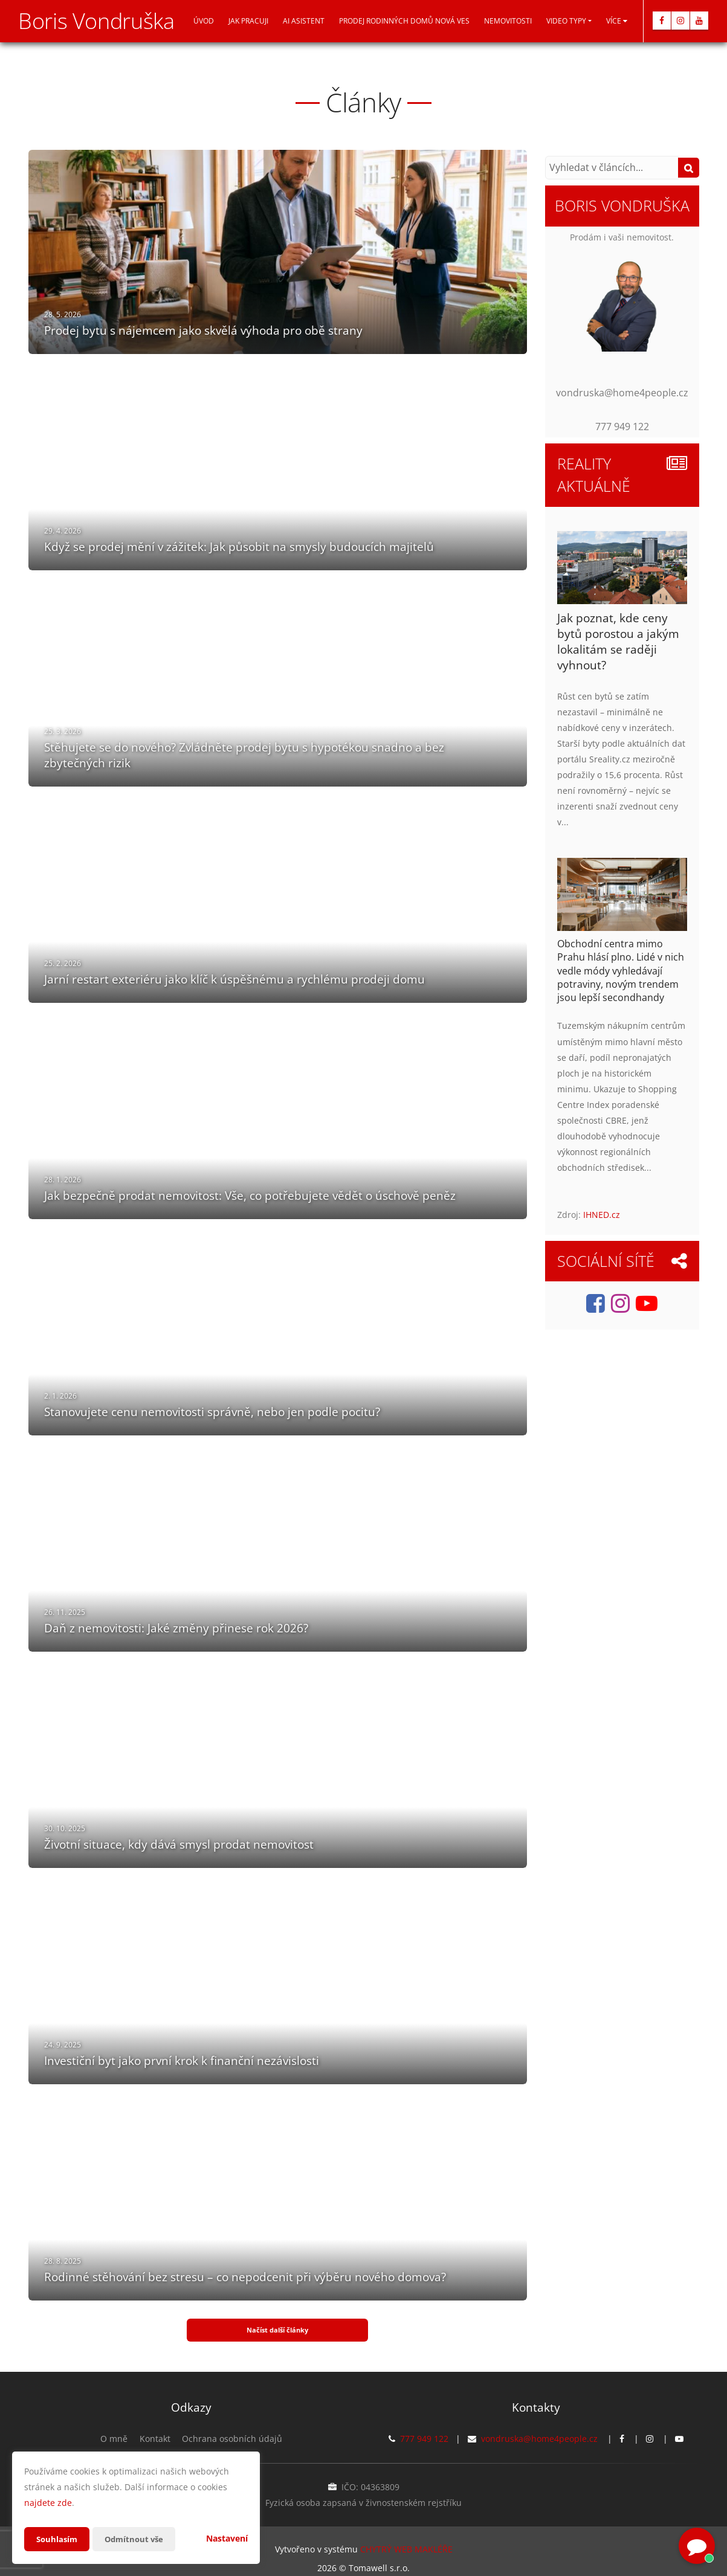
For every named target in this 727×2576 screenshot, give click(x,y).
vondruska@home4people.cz (539, 2427)
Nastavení (227, 2538)
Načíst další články (277, 2324)
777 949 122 (424, 2427)
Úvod (203, 21)
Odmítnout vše (138, 2539)
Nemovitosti (508, 21)
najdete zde (48, 2502)
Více (616, 21)
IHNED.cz (601, 1214)
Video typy (566, 21)
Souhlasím (58, 2539)
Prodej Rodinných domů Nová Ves (404, 21)
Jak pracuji (248, 21)
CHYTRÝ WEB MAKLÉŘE (406, 2537)
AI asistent (304, 21)
